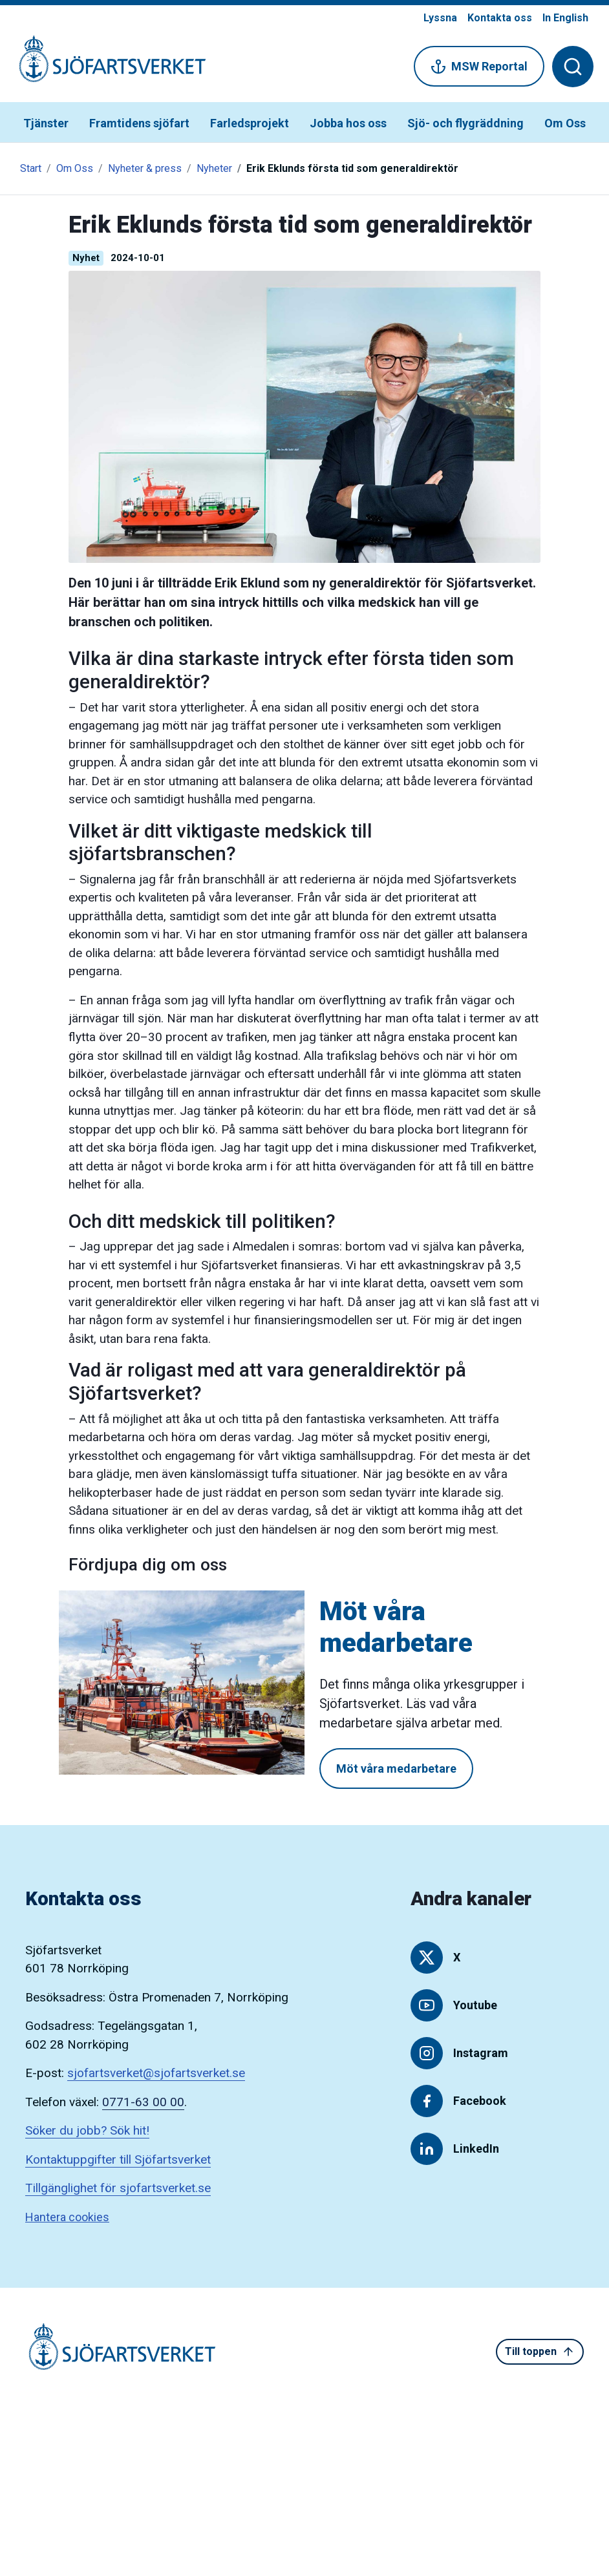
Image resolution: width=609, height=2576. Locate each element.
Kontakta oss (499, 18)
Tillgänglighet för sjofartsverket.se (118, 2187)
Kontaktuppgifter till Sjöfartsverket (118, 2159)
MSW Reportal (479, 66)
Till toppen (540, 2351)
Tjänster (46, 123)
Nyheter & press (145, 168)
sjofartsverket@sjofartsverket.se (156, 2072)
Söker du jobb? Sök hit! (87, 2130)
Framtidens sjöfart (139, 123)
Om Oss (565, 123)
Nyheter (214, 168)
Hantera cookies (67, 2217)
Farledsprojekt (249, 123)
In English (565, 18)
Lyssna (440, 18)
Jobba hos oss (348, 123)
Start (30, 168)
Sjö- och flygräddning (465, 123)
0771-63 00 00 (143, 2102)
